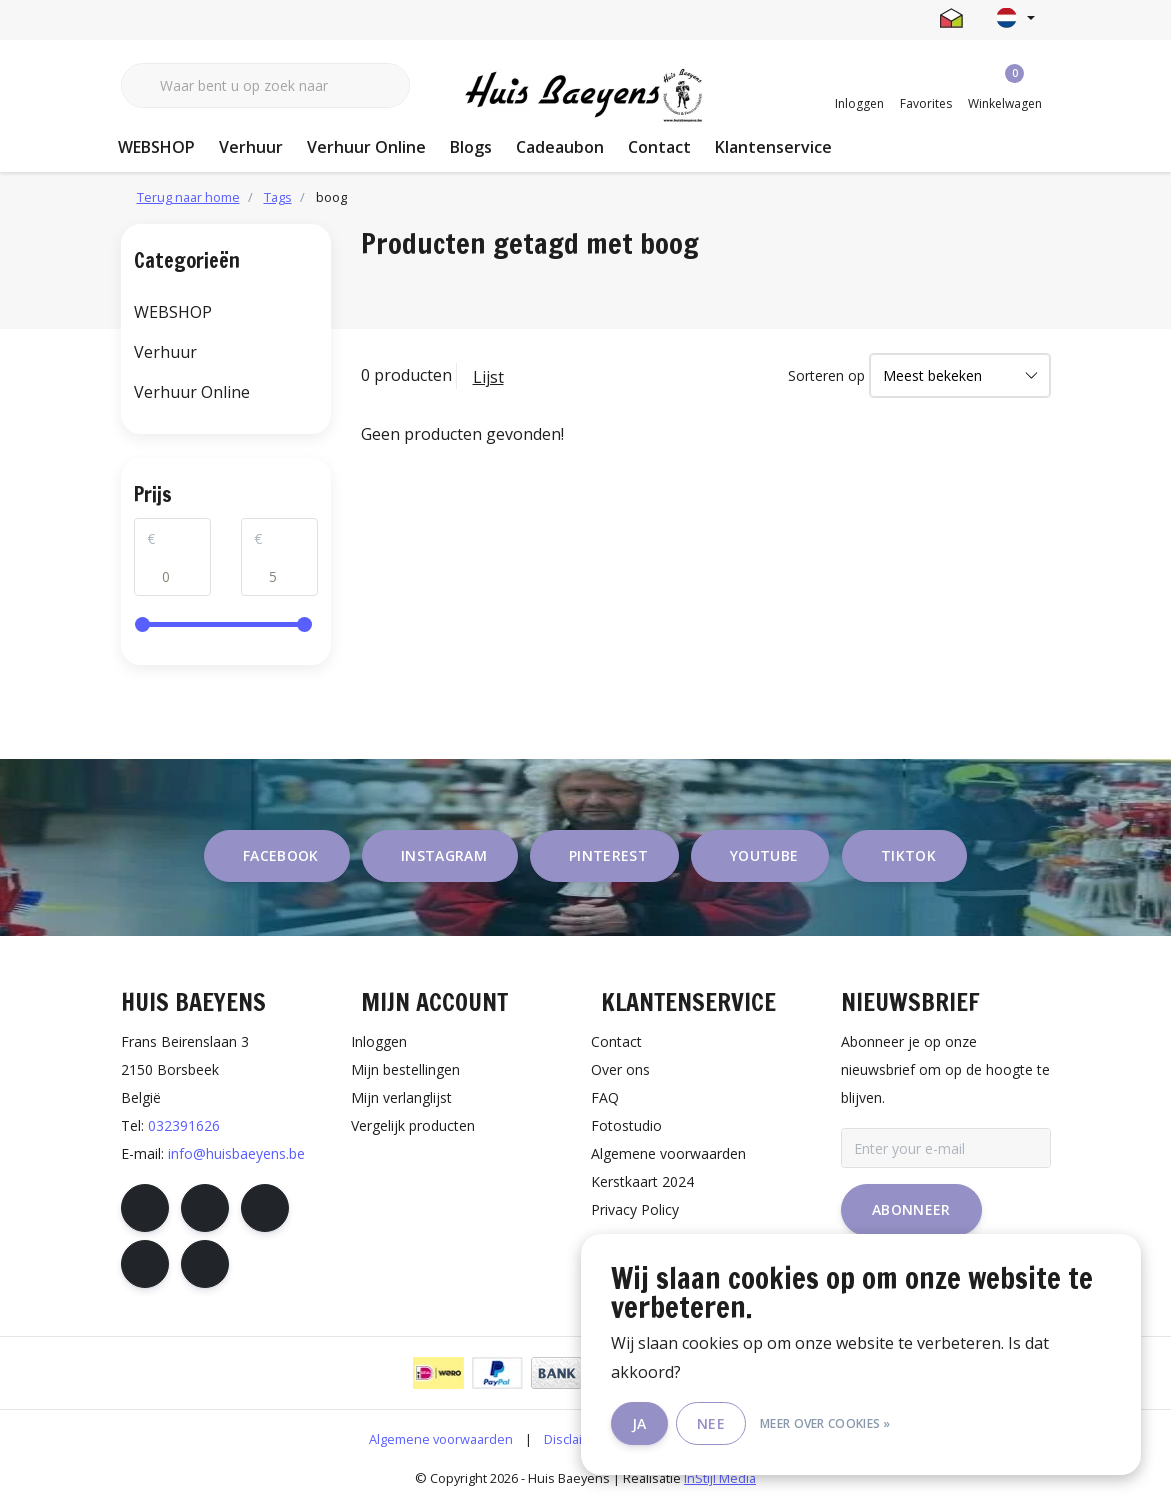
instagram (444, 855)
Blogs (471, 147)
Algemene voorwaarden (441, 1439)
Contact (659, 147)
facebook (281, 855)
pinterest (608, 855)
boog (331, 197)
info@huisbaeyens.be (236, 1153)
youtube (764, 855)
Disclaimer (575, 1439)
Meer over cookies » (825, 1423)
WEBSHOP (156, 147)
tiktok (908, 855)
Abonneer (911, 1209)
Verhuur (251, 147)
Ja (639, 1423)
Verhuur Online (366, 147)
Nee (711, 1423)
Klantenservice (773, 147)
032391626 (184, 1125)
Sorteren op (826, 375)
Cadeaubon (560, 147)
